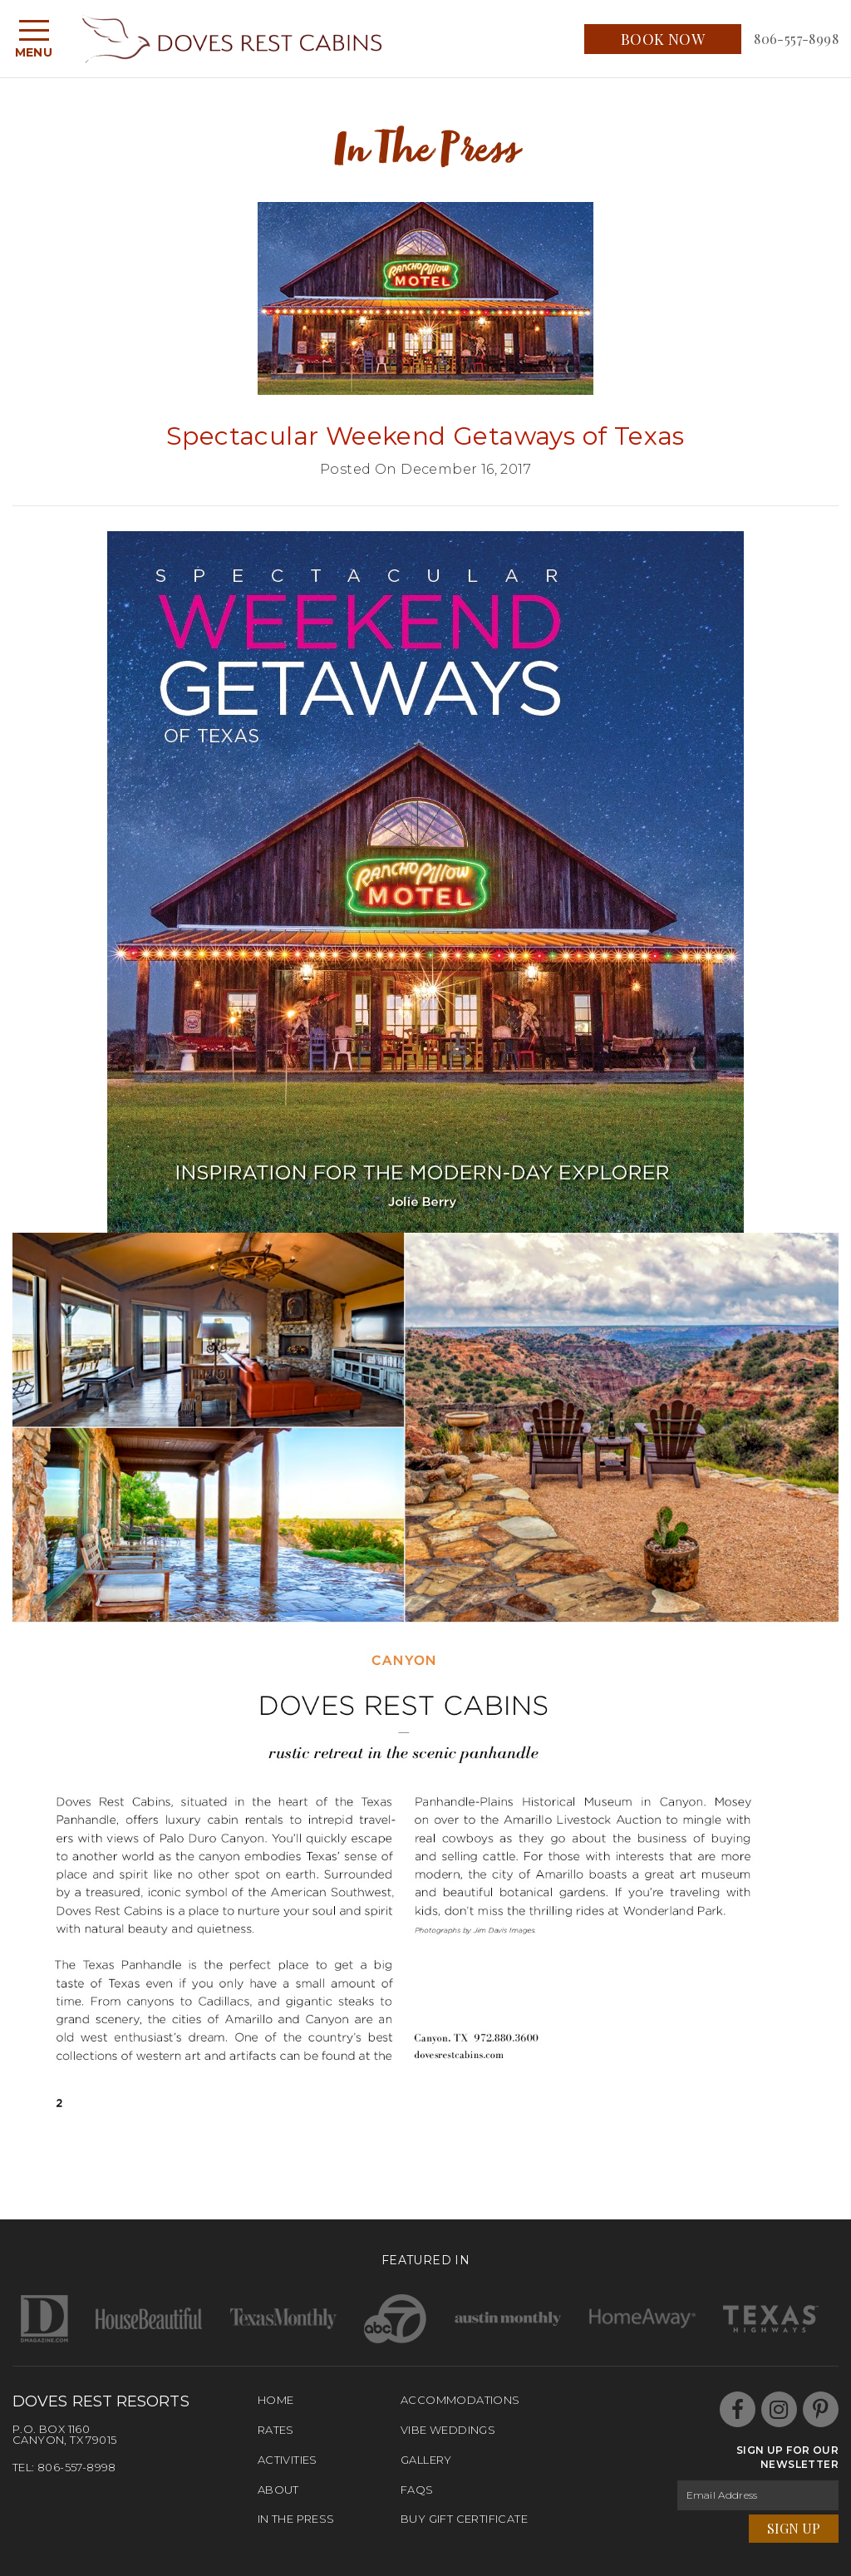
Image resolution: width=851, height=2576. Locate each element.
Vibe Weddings (448, 2429)
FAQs (417, 2489)
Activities (287, 2459)
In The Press (296, 2518)
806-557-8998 (796, 38)
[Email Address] (758, 2495)
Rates (276, 2429)
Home (276, 2399)
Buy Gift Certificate (464, 2518)
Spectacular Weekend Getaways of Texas (425, 436)
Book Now (663, 39)
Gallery (426, 2459)
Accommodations (460, 2399)
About (278, 2489)
